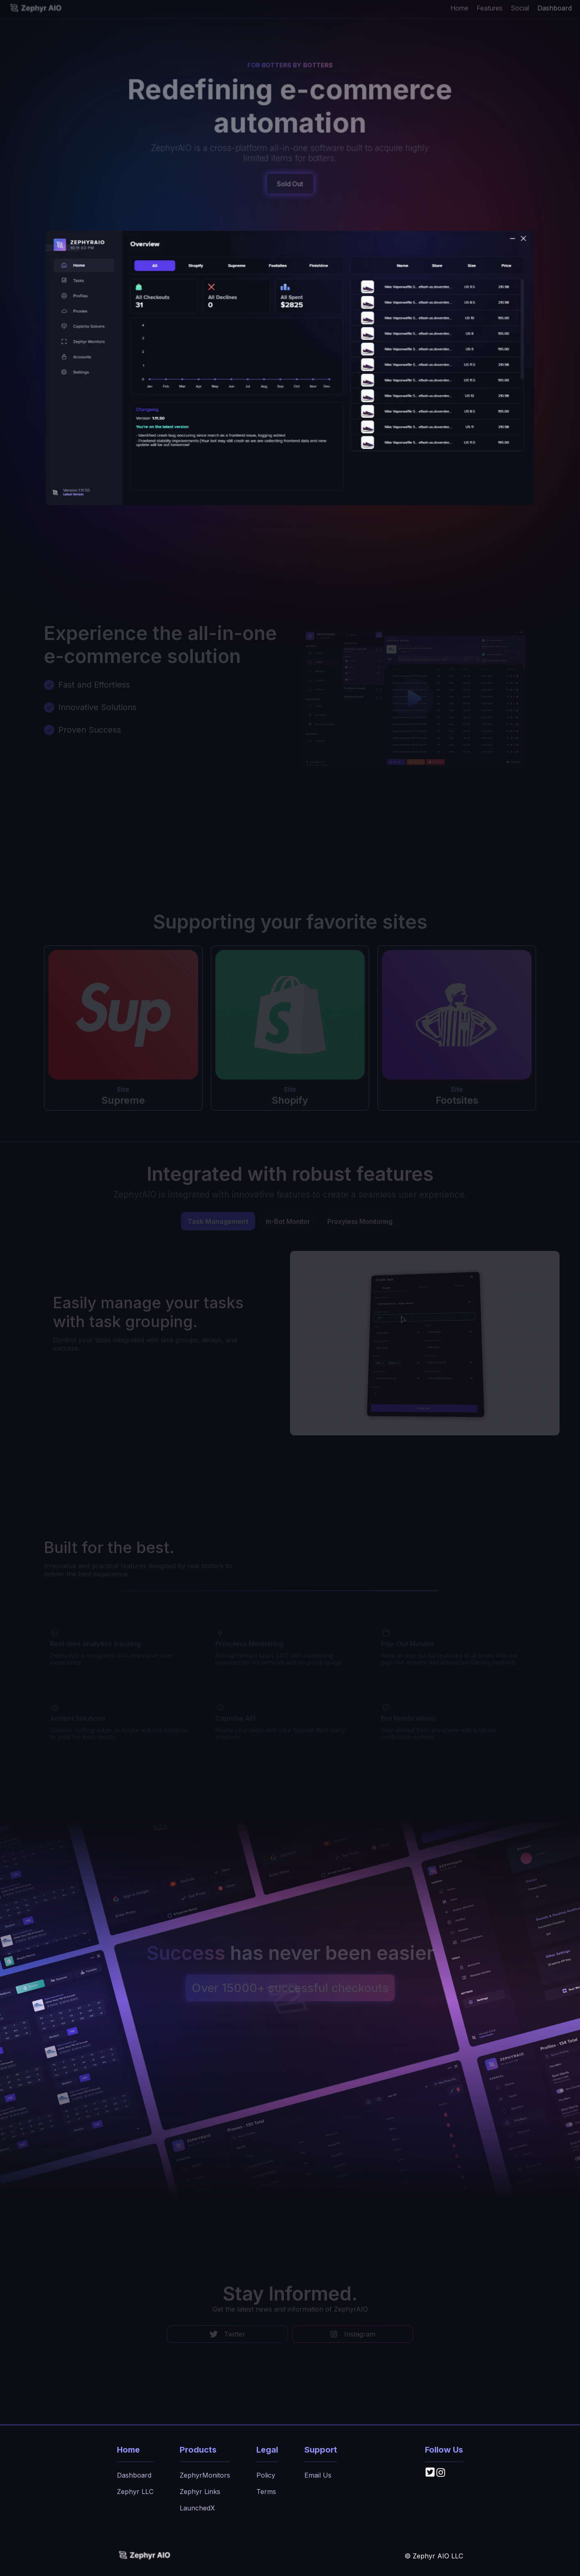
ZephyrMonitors (205, 2475)
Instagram (352, 2334)
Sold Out (290, 184)
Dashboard (554, 7)
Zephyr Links (200, 2491)
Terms (266, 2491)
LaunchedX (197, 2508)
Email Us (317, 2475)
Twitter (227, 2334)
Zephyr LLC (135, 2491)
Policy (265, 2475)
